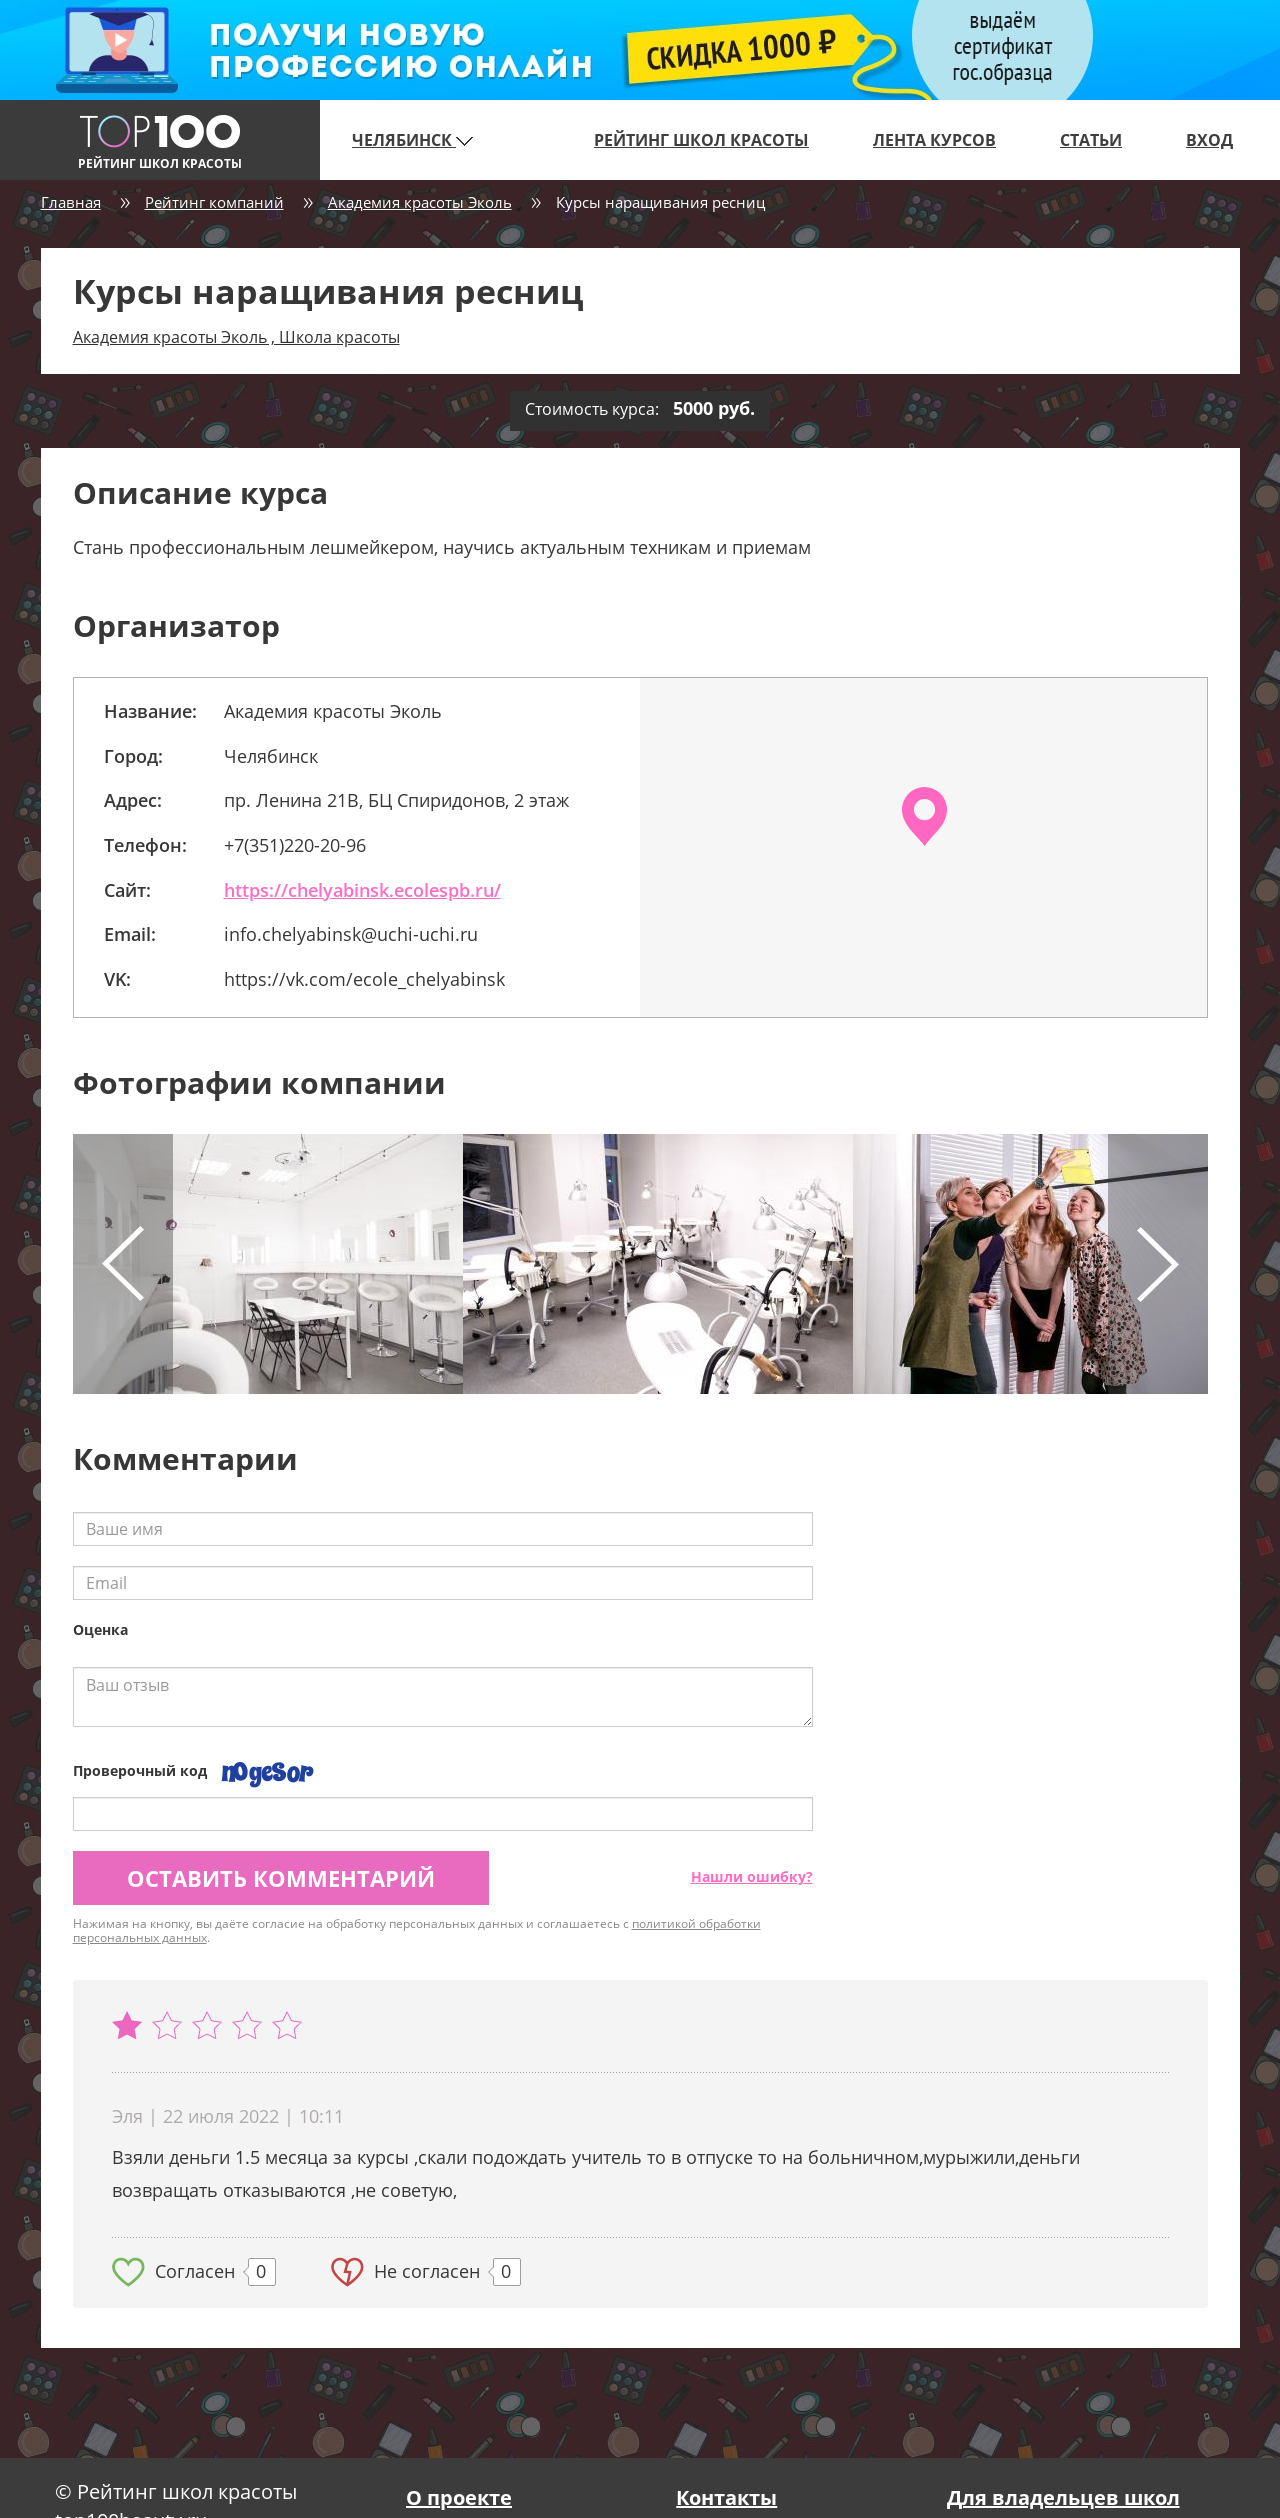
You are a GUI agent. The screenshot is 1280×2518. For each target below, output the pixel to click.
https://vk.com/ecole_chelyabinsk (364, 979)
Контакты (726, 2497)
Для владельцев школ (1063, 2497)
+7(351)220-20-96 (295, 845)
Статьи (1091, 140)
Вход (1209, 140)
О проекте (459, 2497)
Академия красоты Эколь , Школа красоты (236, 337)
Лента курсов (934, 140)
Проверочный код (140, 1770)
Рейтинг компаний (214, 202)
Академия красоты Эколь (420, 202)
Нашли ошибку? (752, 1876)
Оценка (100, 1629)
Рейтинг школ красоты (701, 140)
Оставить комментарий (281, 1878)
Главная (71, 202)
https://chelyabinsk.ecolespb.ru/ (362, 890)
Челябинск (412, 140)
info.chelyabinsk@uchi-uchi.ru (351, 934)
